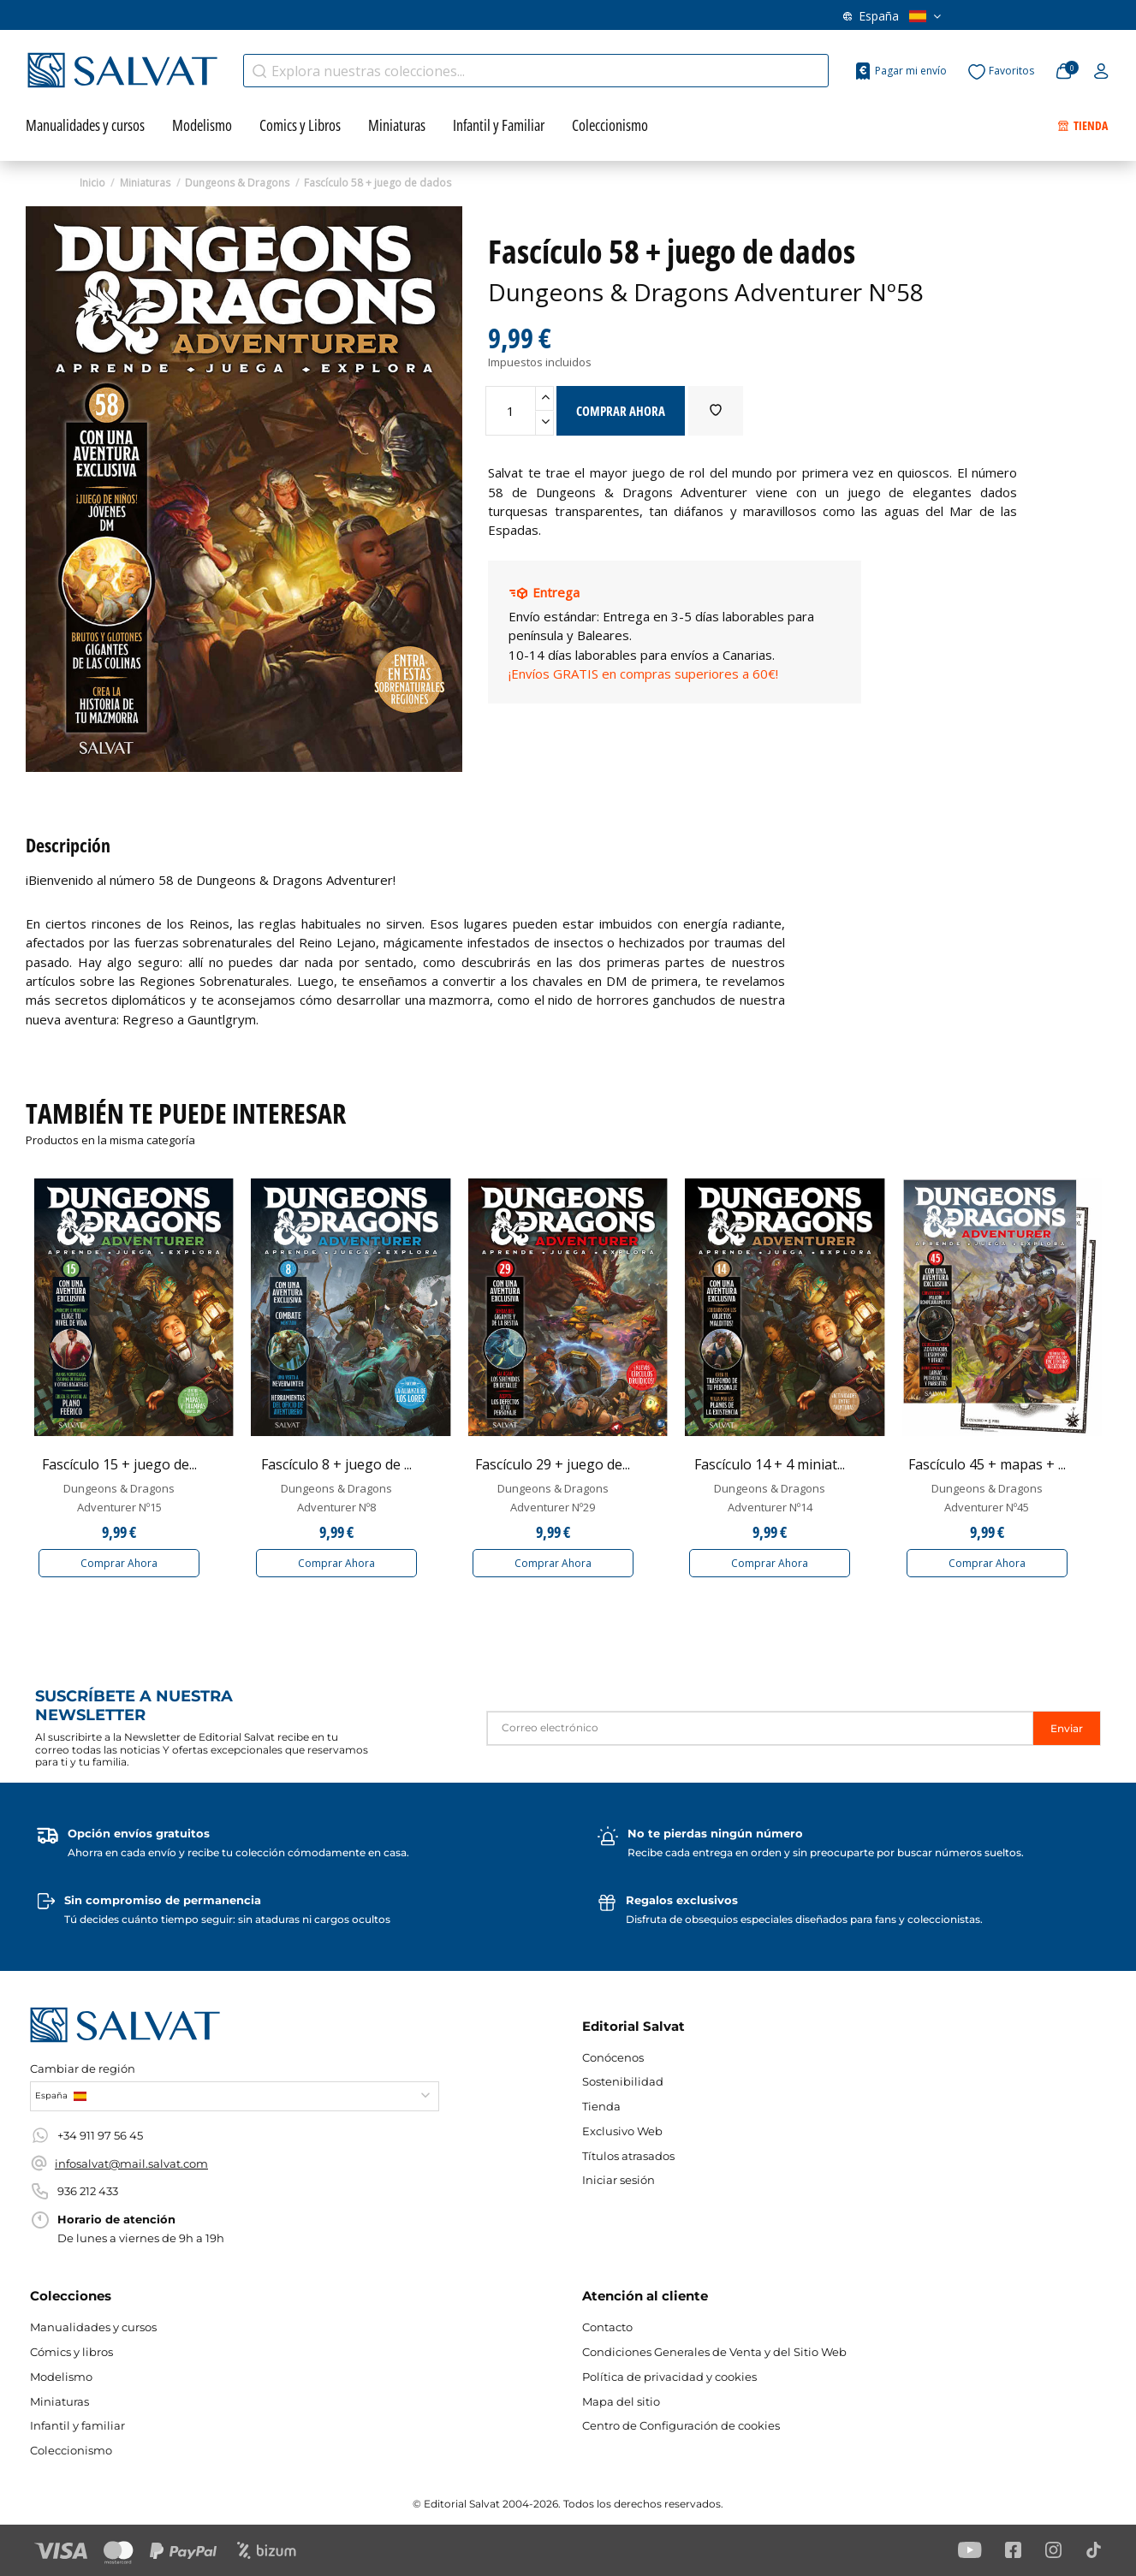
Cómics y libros (71, 2352)
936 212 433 (87, 2191)
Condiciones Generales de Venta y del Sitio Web (714, 2352)
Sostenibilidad (622, 2081)
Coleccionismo (71, 2450)
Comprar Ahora (119, 1563)
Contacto (484, 20)
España (892, 20)
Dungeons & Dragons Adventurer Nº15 (119, 1498)
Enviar (1066, 1728)
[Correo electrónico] (759, 1728)
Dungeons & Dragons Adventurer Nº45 (987, 1498)
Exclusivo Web (622, 2131)
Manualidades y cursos (93, 2327)
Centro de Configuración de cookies (681, 2425)
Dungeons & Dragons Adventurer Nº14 (769, 1498)
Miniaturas (59, 2401)
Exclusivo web (193, 20)
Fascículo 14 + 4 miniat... (769, 1464)
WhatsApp (585, 20)
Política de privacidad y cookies (669, 2376)
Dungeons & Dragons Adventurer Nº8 (336, 1498)
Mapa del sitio (621, 2401)
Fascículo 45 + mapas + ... (987, 1464)
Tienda (601, 2106)
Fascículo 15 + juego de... (119, 1464)
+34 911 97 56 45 (100, 2135)
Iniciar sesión (618, 2180)
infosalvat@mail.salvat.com (131, 2163)
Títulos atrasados (300, 20)
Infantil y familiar (77, 2425)
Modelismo (61, 2376)
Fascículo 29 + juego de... (552, 1464)
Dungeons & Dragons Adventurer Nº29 (553, 1498)
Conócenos (400, 20)
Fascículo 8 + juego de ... (336, 1464)
